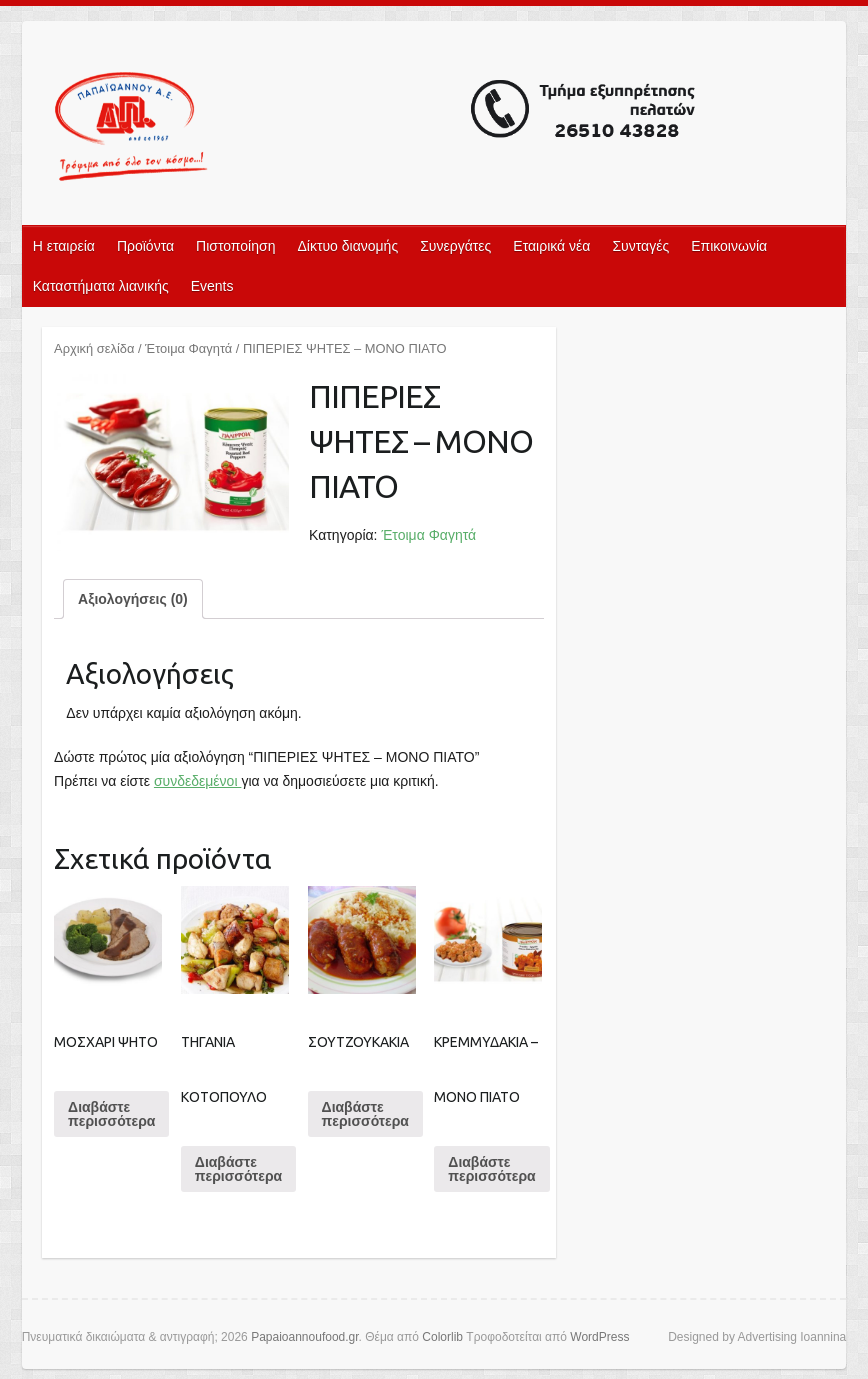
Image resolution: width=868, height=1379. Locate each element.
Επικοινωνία (729, 246)
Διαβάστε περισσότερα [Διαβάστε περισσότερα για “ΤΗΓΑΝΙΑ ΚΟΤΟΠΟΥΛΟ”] (238, 1169)
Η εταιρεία (64, 246)
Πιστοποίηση (235, 246)
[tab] (133, 599)
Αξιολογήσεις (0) (133, 599)
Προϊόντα (145, 246)
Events (212, 286)
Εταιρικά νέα (551, 246)
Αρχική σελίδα (94, 348)
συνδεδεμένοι (197, 781)
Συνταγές (640, 246)
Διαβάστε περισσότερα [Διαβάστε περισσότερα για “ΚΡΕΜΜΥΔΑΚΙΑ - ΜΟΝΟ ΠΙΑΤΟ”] (491, 1169)
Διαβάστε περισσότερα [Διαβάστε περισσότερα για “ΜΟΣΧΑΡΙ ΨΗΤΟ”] (111, 1114)
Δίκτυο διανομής (347, 246)
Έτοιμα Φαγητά (188, 348)
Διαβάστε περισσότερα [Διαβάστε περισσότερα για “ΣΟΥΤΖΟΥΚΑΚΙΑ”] (365, 1114)
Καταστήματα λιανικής (101, 286)
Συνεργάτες (455, 246)
